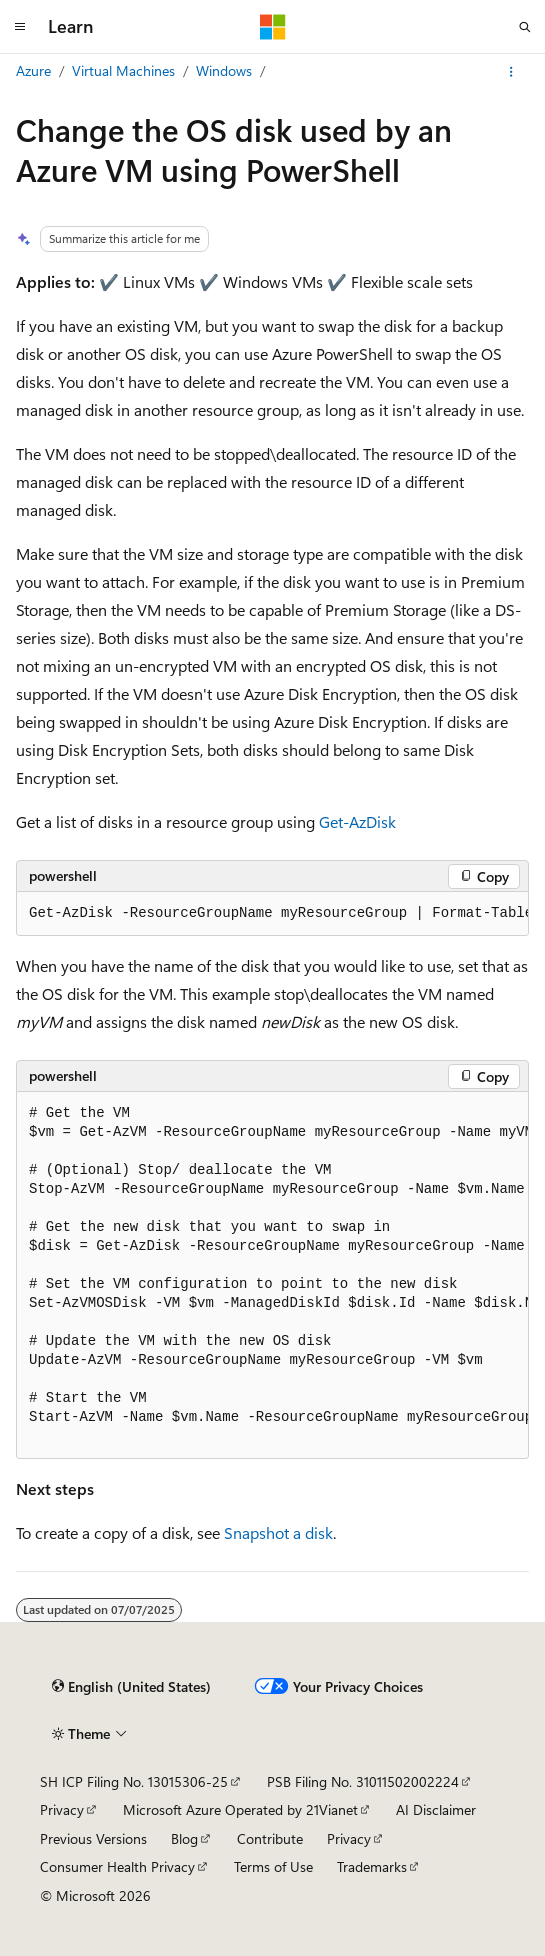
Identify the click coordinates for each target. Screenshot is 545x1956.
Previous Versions (93, 1838)
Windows (224, 70)
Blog (184, 1838)
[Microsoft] (273, 27)
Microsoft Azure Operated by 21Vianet (240, 1809)
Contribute (270, 1838)
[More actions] (511, 72)
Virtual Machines (123, 70)
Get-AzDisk (357, 821)
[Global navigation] (20, 27)
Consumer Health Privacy (117, 1866)
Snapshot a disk (278, 1532)
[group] (272, 914)
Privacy (62, 1809)
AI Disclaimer (436, 1809)
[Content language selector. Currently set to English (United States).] (131, 1687)
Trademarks (372, 1866)
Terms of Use (273, 1866)
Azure (33, 70)
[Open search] (525, 27)
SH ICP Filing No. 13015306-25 (134, 1781)
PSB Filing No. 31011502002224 (363, 1781)
